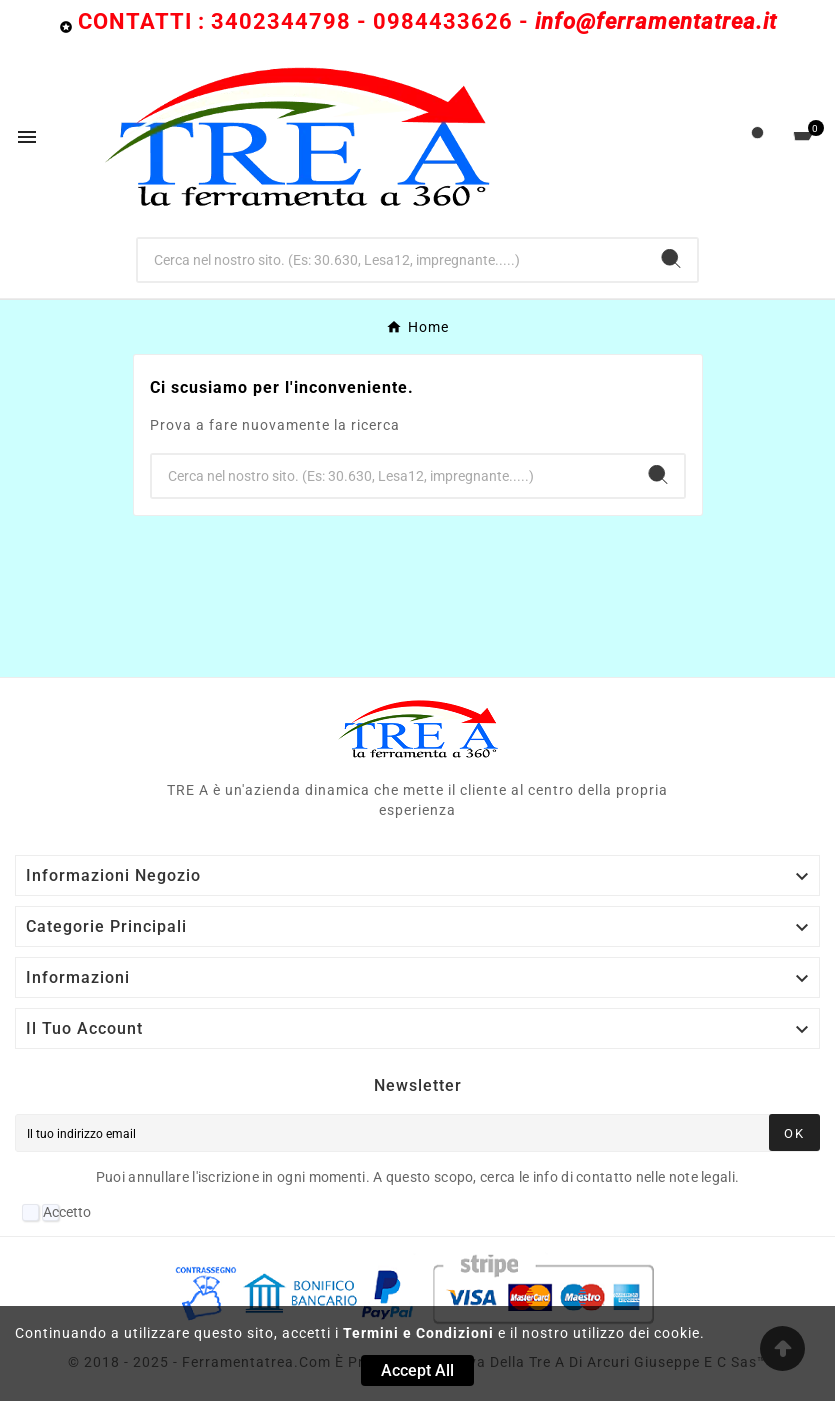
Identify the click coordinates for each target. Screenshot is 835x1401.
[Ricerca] (392, 260)
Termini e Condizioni (418, 1333)
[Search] (671, 258)
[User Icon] (757, 137)
